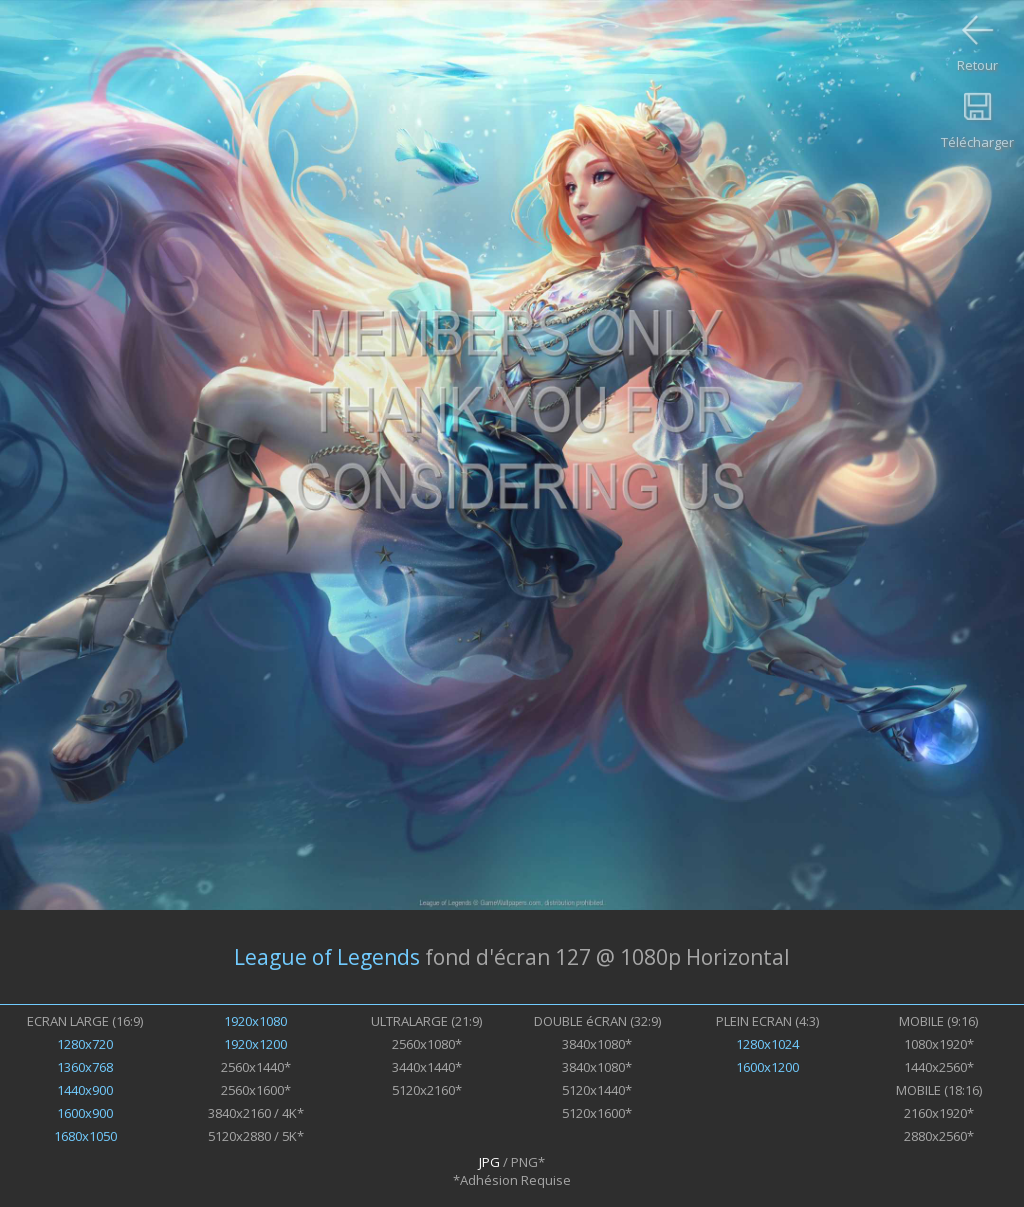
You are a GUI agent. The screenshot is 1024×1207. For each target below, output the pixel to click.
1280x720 (85, 1044)
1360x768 (85, 1067)
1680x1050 (85, 1136)
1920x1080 (255, 1021)
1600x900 (85, 1113)
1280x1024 (767, 1044)
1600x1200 (767, 1067)
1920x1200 (255, 1044)
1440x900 (85, 1090)
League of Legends (327, 957)
